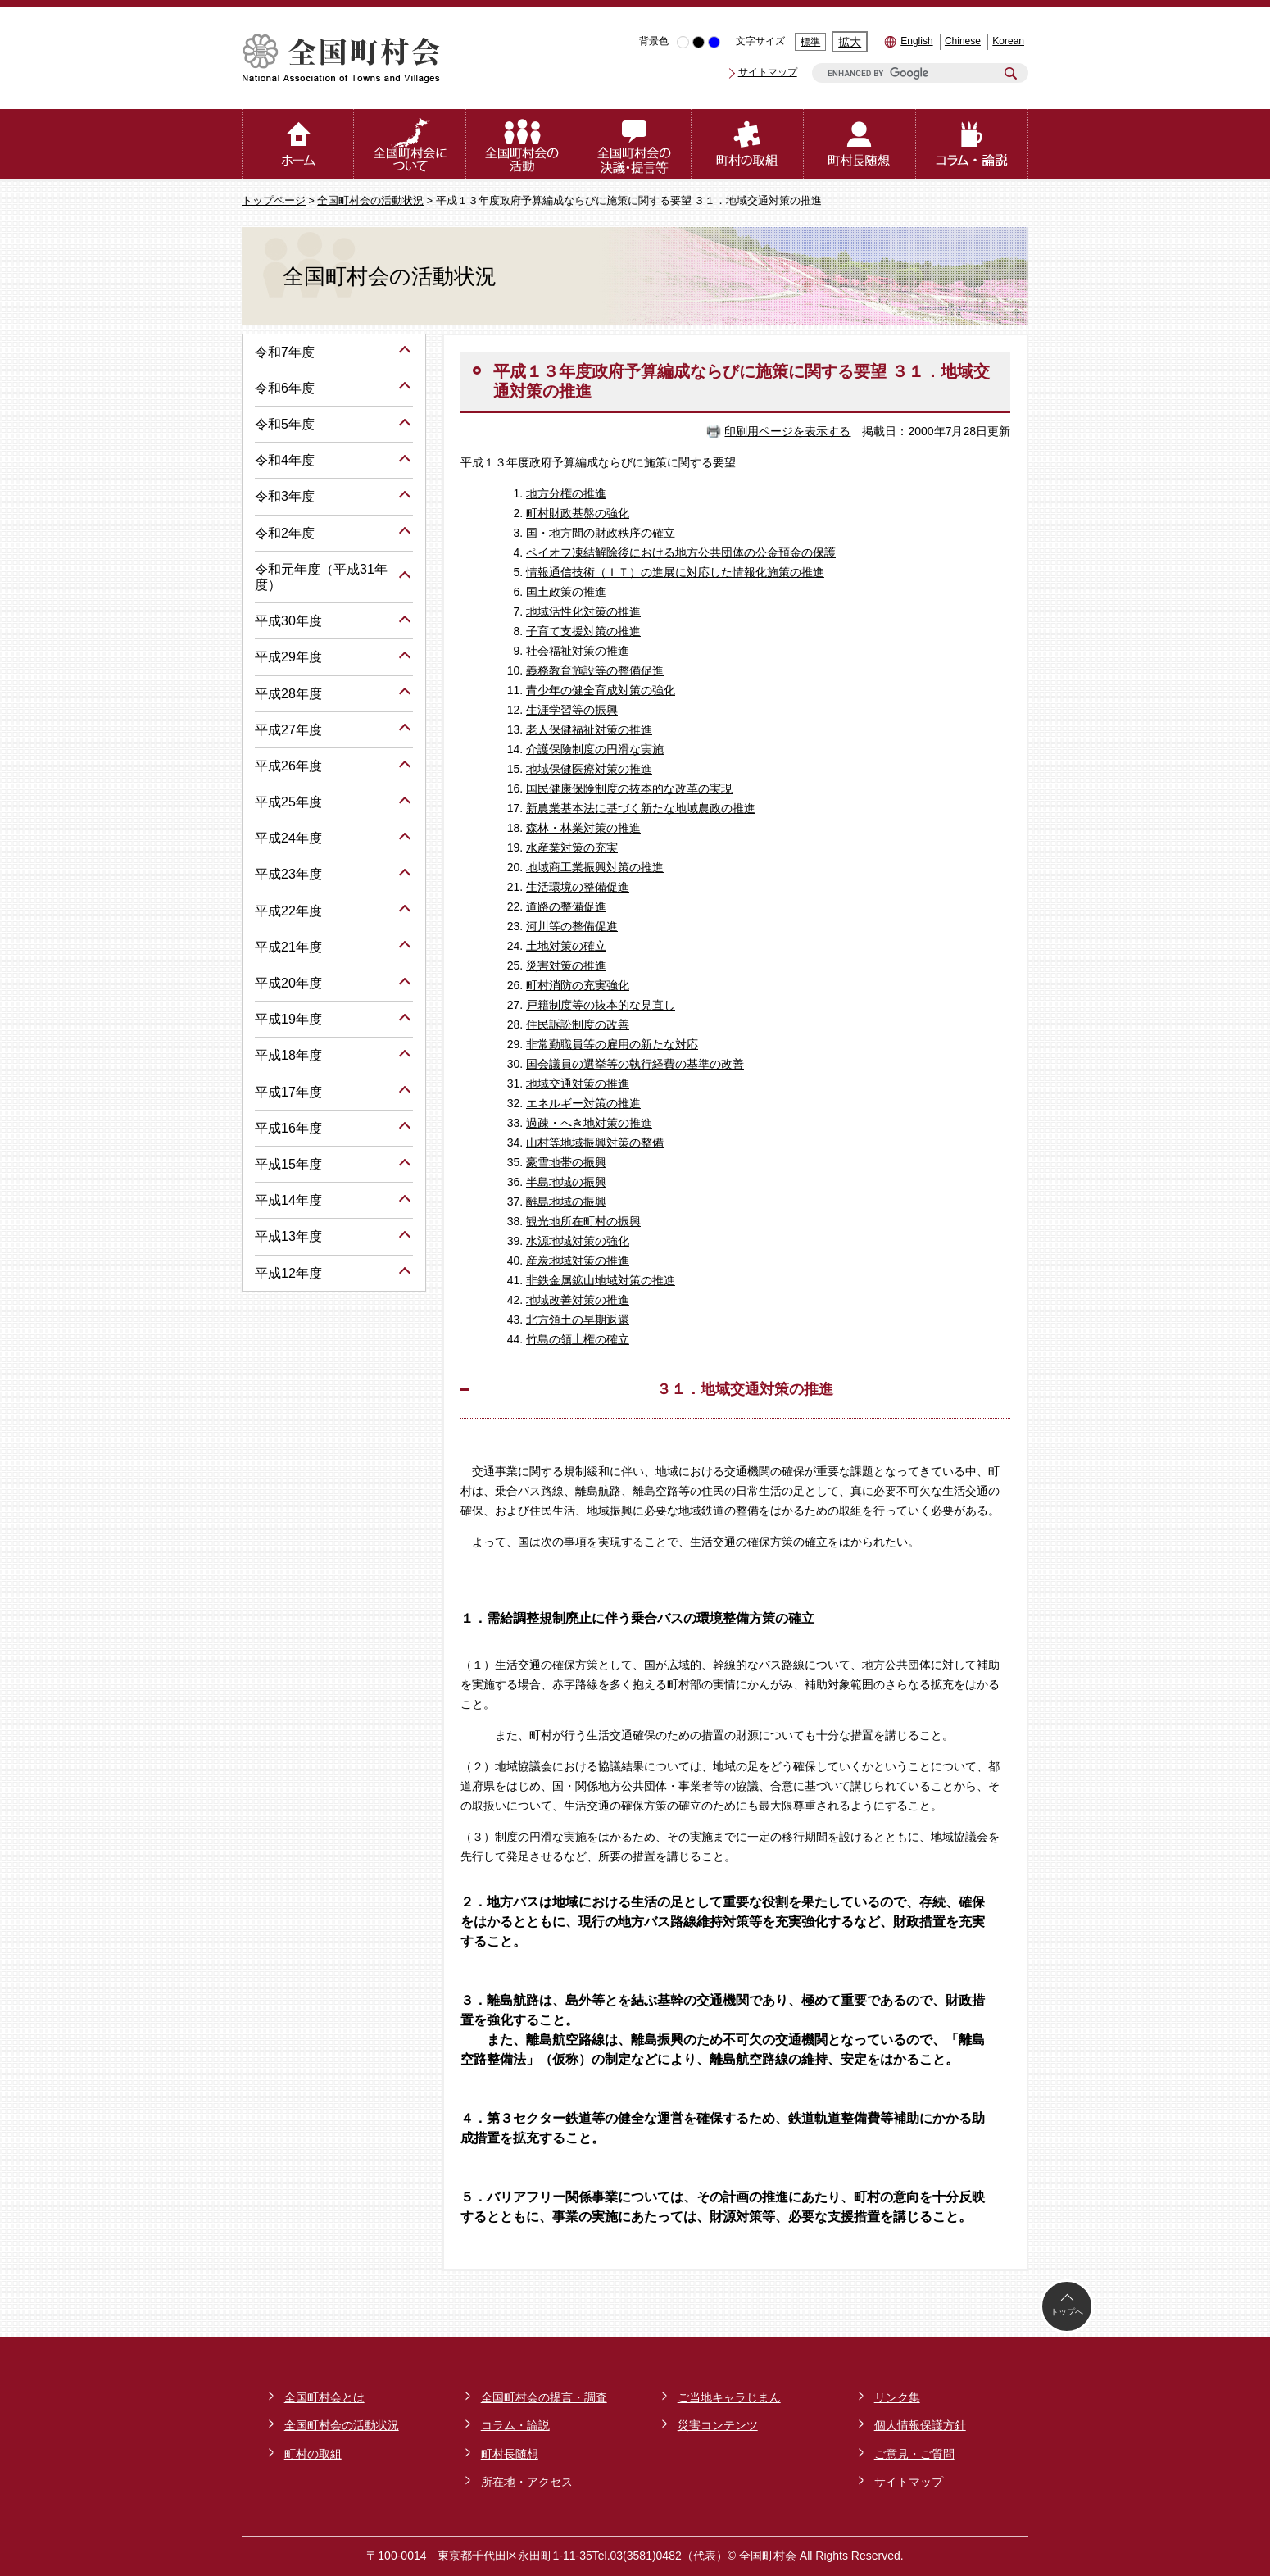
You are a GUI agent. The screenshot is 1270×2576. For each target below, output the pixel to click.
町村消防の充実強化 (577, 985)
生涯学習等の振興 (572, 709)
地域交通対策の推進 (577, 1083)
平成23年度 (288, 874)
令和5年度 (285, 424)
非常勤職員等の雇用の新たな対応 (612, 1044)
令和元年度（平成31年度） (321, 577)
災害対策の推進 (566, 965)
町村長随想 (509, 2453)
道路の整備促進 (566, 906)
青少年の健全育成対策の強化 (600, 690)
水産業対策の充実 (572, 847)
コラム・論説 (515, 2425)
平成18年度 (288, 1055)
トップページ (274, 201)
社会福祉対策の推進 (577, 650)
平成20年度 (288, 983)
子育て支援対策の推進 (583, 631)
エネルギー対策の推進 (583, 1103)
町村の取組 (313, 2453)
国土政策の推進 (566, 591)
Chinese (963, 41)
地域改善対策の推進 (577, 1299)
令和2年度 (285, 533)
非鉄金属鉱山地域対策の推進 (600, 1280)
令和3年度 (285, 496)
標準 (810, 42)
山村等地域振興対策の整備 (595, 1142)
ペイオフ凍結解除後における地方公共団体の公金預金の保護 (681, 552)
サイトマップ (767, 72)
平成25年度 (288, 802)
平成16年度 (288, 1128)
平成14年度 (288, 1200)
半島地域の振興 (566, 1181)
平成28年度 (288, 694)
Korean (1008, 41)
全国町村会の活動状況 (370, 201)
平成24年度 (288, 838)
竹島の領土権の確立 (577, 1339)
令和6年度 (285, 388)
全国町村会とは (324, 2397)
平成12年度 (288, 1273)
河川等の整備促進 (572, 926)
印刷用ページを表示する (787, 431)
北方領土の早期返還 (577, 1319)
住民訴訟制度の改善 (577, 1024)
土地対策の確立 (566, 945)
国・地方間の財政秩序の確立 (600, 532)
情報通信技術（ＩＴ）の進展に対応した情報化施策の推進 (675, 572)
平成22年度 (288, 911)
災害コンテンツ (718, 2425)
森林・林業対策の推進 (583, 827)
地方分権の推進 (566, 493)
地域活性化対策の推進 (583, 611)
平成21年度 (288, 947)
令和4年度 (285, 460)
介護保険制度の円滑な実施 (595, 749)
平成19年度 (288, 1019)
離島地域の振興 (566, 1201)
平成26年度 (288, 766)
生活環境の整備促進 (577, 886)
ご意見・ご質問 (914, 2453)
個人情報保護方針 (920, 2425)
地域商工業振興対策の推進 (595, 867)
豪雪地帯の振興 (566, 1162)
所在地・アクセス (527, 2481)
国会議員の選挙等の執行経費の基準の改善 (635, 1063)
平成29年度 (288, 657)
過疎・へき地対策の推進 (589, 1122)
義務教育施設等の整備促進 (595, 670)
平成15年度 (288, 1164)
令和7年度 (285, 352)
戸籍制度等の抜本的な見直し (600, 1004)
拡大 (849, 41)
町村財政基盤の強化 (577, 513)
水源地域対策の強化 (577, 1240)
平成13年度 (288, 1236)
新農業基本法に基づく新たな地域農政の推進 (640, 808)
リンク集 (897, 2397)
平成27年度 (288, 730)
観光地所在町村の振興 (583, 1221)
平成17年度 (288, 1092)
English (916, 41)
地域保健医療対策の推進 (589, 768)
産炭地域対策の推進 (577, 1260)
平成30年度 (288, 621)
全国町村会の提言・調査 (544, 2397)
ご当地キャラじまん (729, 2397)
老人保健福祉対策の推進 (589, 729)
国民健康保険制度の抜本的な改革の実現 (629, 788)
